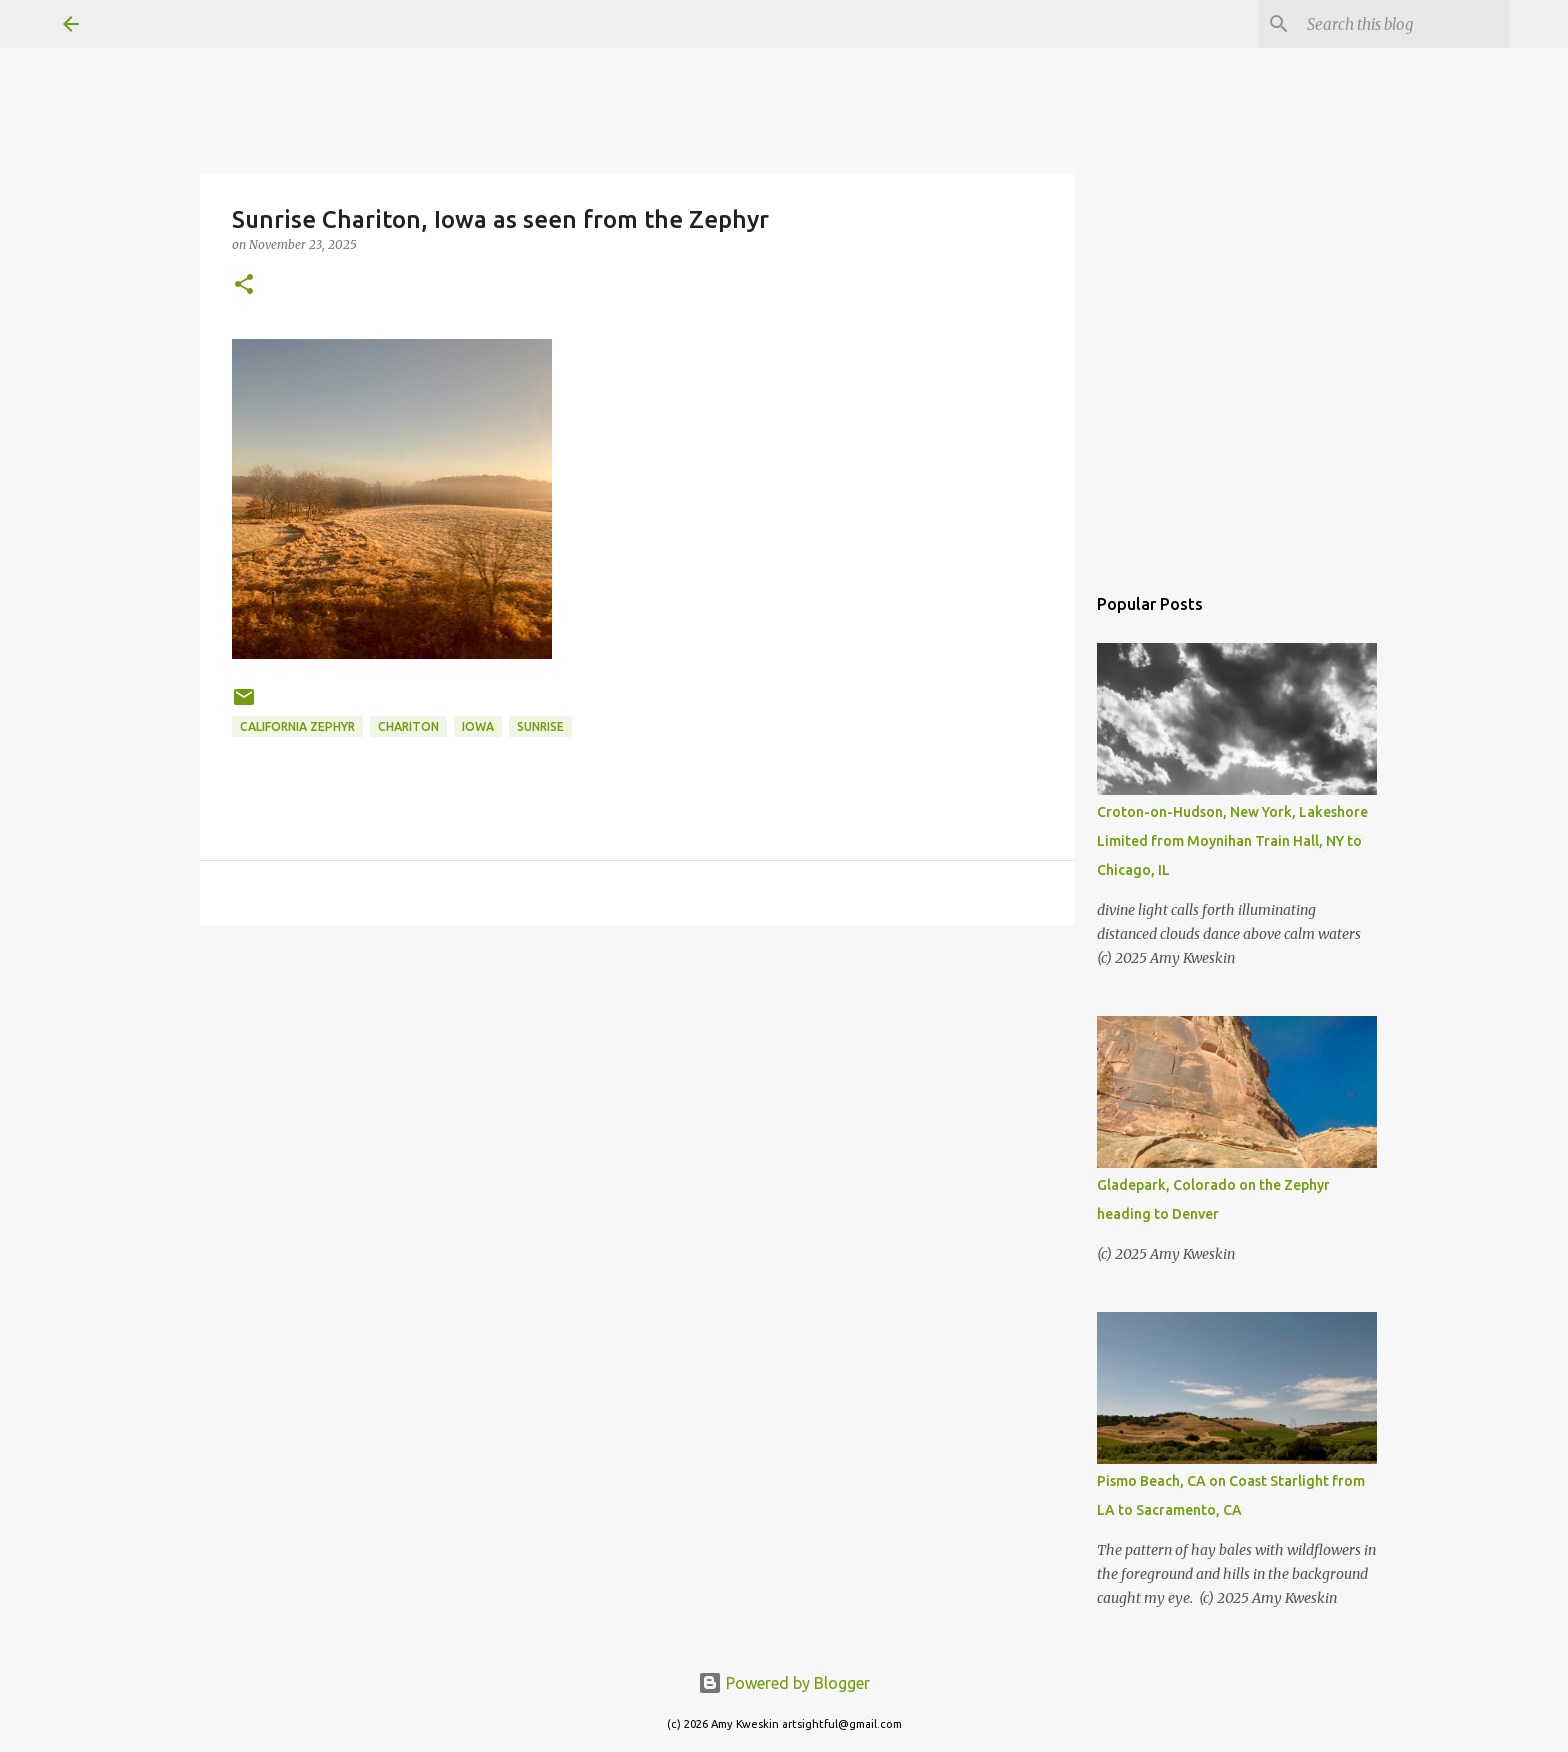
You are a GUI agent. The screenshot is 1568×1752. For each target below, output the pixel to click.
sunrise (540, 726)
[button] (244, 285)
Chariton (408, 726)
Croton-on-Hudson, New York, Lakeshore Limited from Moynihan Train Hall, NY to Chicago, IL (1232, 841)
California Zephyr (297, 726)
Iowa (478, 726)
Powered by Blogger (784, 1683)
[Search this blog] (1404, 24)
